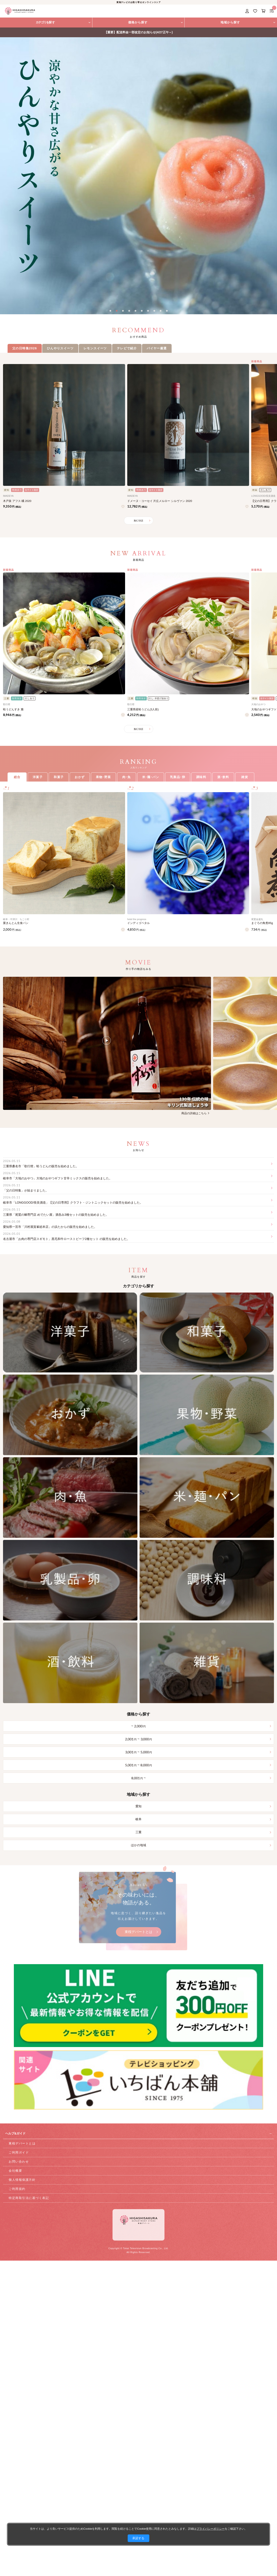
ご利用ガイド (19, 2440)
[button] (110, 311)
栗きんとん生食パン (15, 923)
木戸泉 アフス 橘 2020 (17, 501)
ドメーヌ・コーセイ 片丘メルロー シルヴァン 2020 (159, 501)
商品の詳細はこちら (194, 1113)
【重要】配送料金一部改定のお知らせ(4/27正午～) (138, 32)
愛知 (138, 2076)
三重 (138, 2102)
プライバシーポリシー (210, 2528)
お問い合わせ (19, 2449)
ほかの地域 (138, 2115)
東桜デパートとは (138, 2202)
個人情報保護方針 (22, 2467)
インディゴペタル (138, 923)
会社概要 (15, 2458)
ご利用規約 (17, 2476)
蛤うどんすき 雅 (13, 709)
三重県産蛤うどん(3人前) (143, 709)
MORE (138, 521)
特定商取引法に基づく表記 (29, 2485)
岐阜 (138, 2089)
